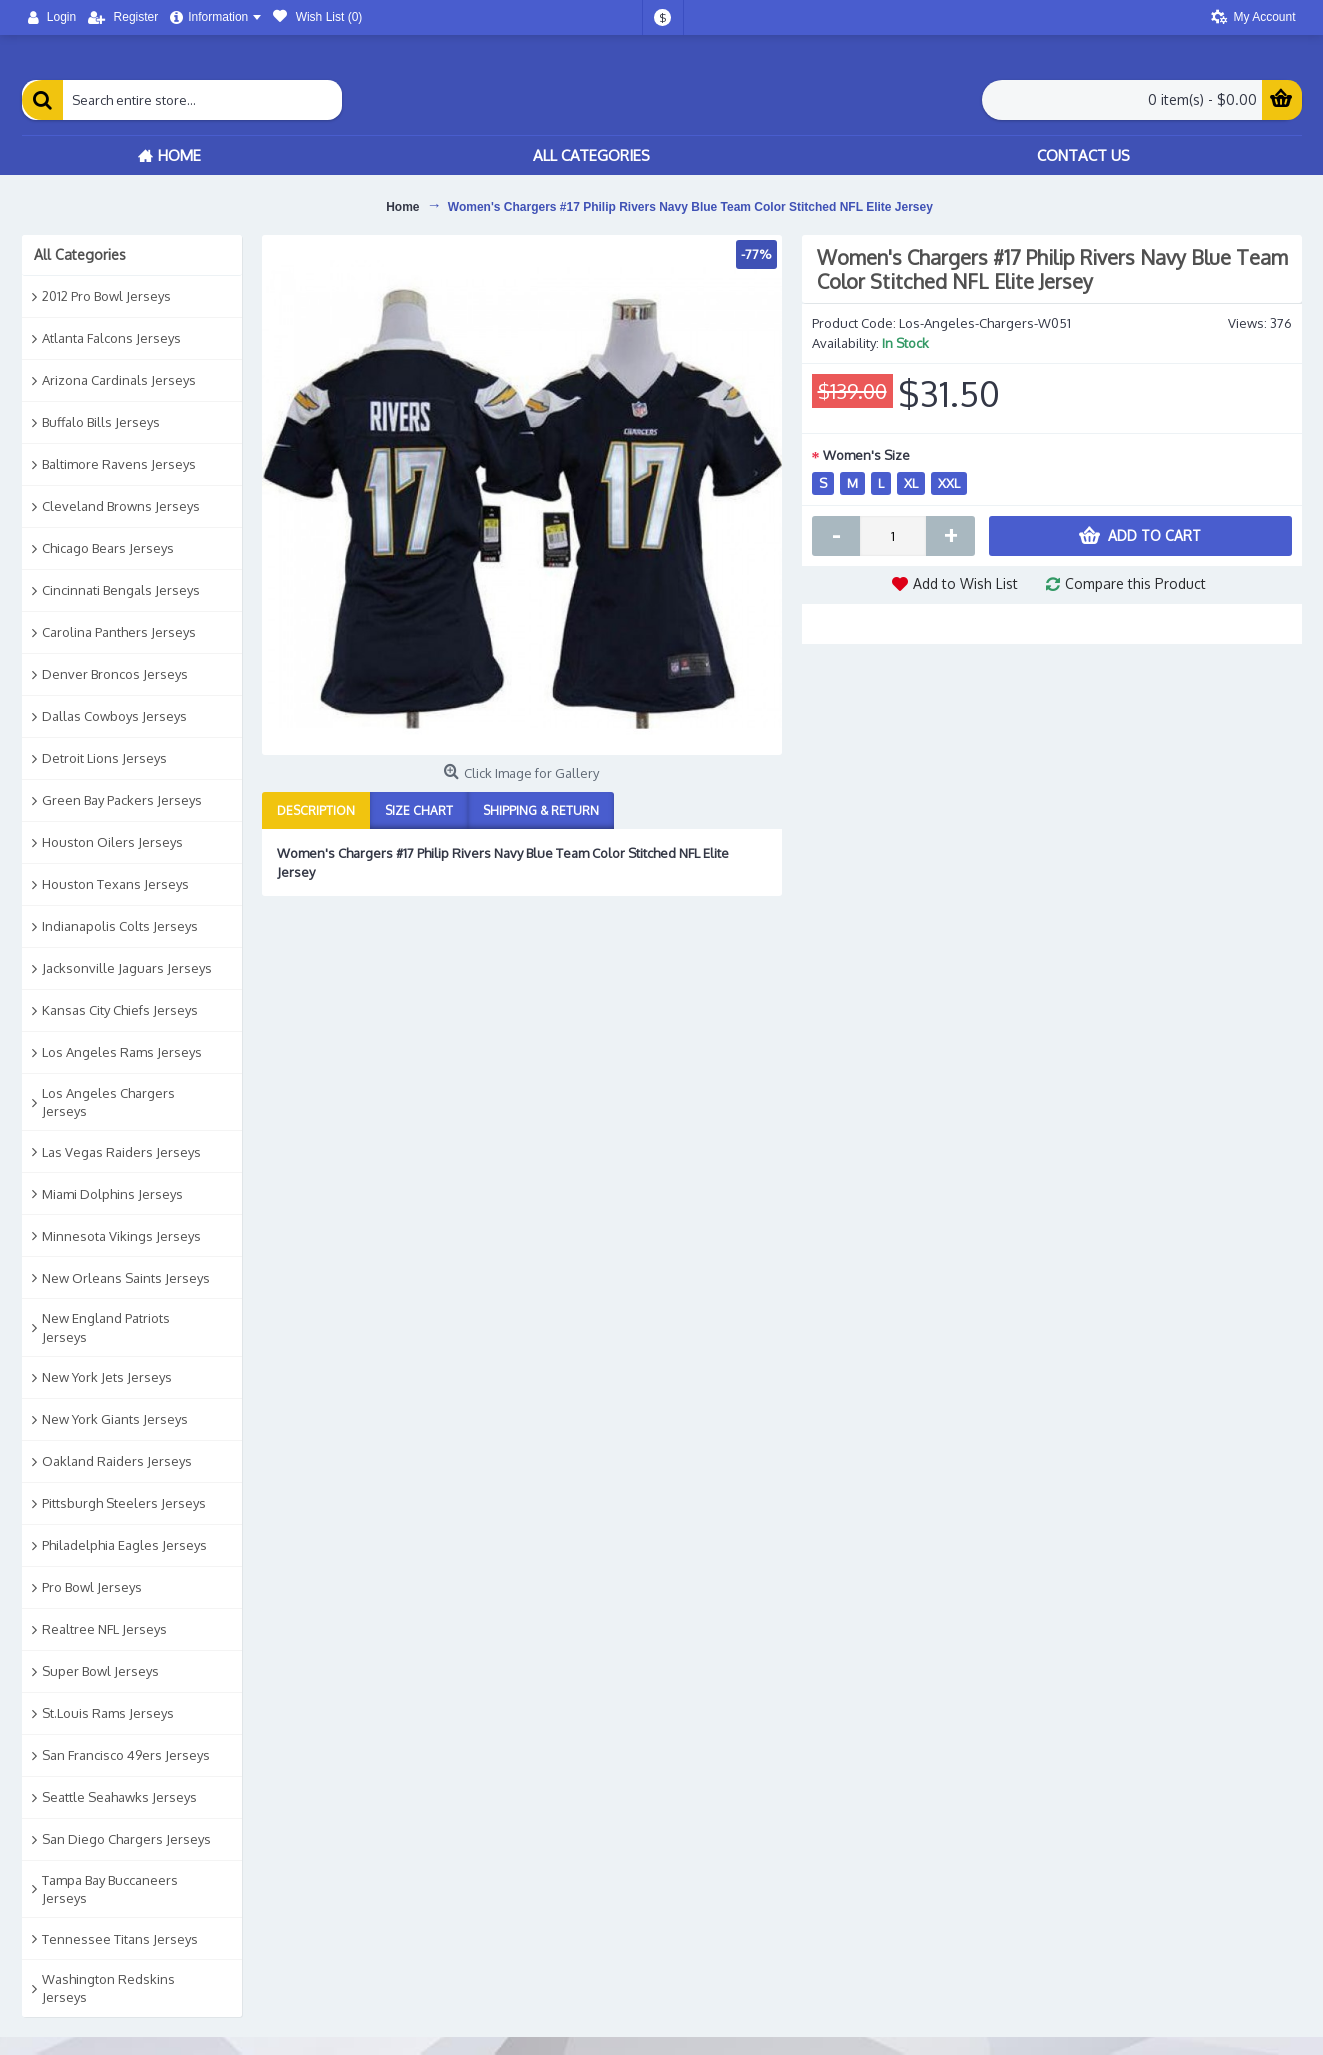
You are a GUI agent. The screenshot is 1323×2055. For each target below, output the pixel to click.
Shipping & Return (541, 810)
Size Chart (419, 810)
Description (316, 810)
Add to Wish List (965, 583)
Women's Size (866, 455)
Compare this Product (1135, 583)
